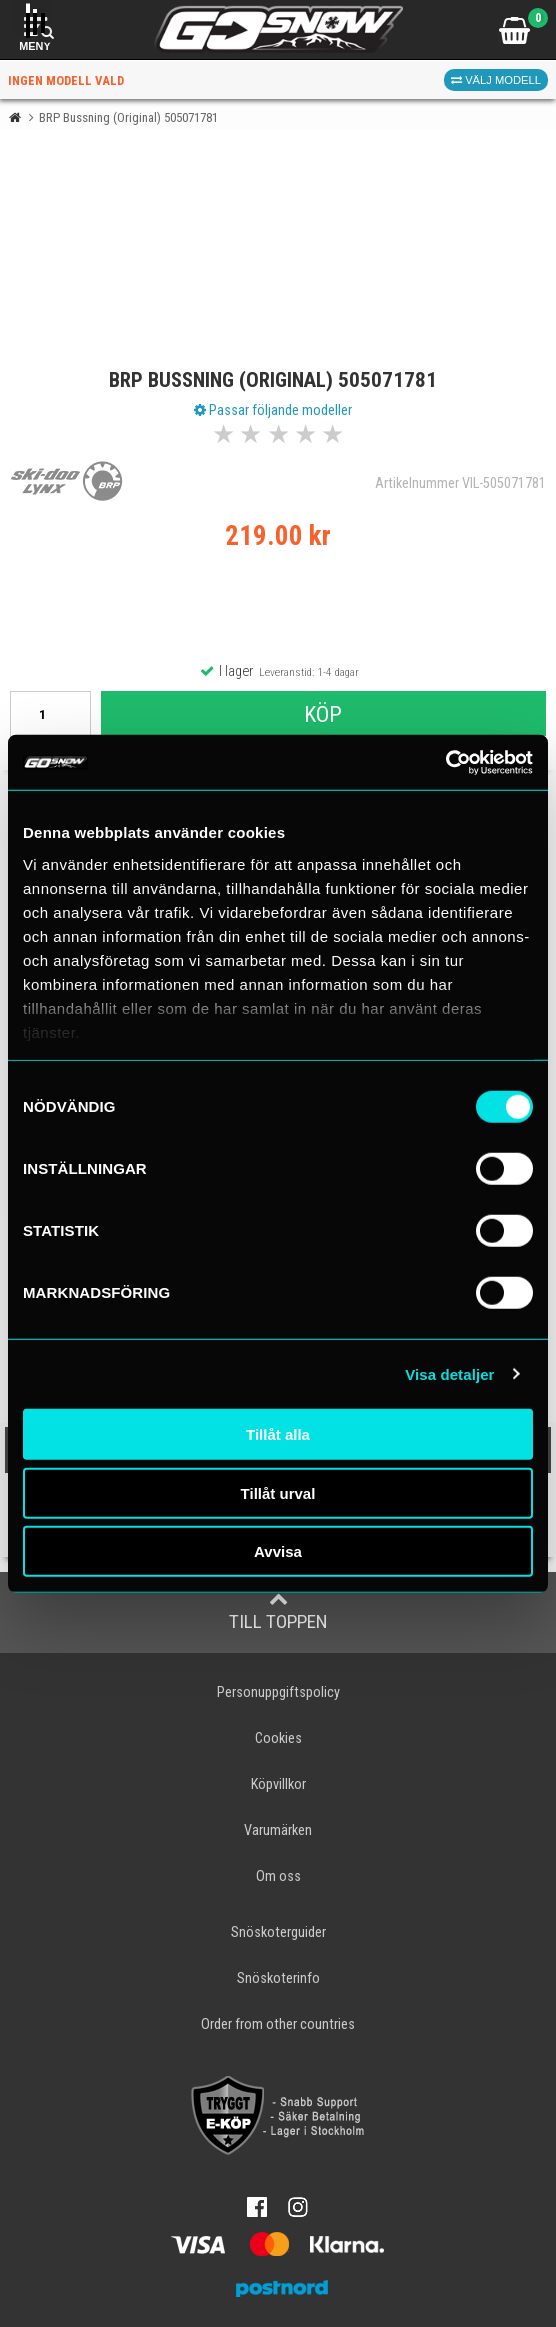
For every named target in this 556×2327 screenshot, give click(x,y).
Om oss (278, 1876)
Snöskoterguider (278, 1932)
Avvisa (278, 1551)
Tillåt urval (278, 1492)
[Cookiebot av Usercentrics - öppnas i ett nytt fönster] (445, 762)
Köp (323, 714)
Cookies (278, 1738)
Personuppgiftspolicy (278, 1692)
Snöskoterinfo (278, 1978)
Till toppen (278, 1611)
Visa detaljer (449, 1373)
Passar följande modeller (273, 410)
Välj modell (496, 80)
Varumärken (278, 1830)
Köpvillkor (278, 1784)
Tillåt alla (278, 1434)
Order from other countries (278, 2024)
